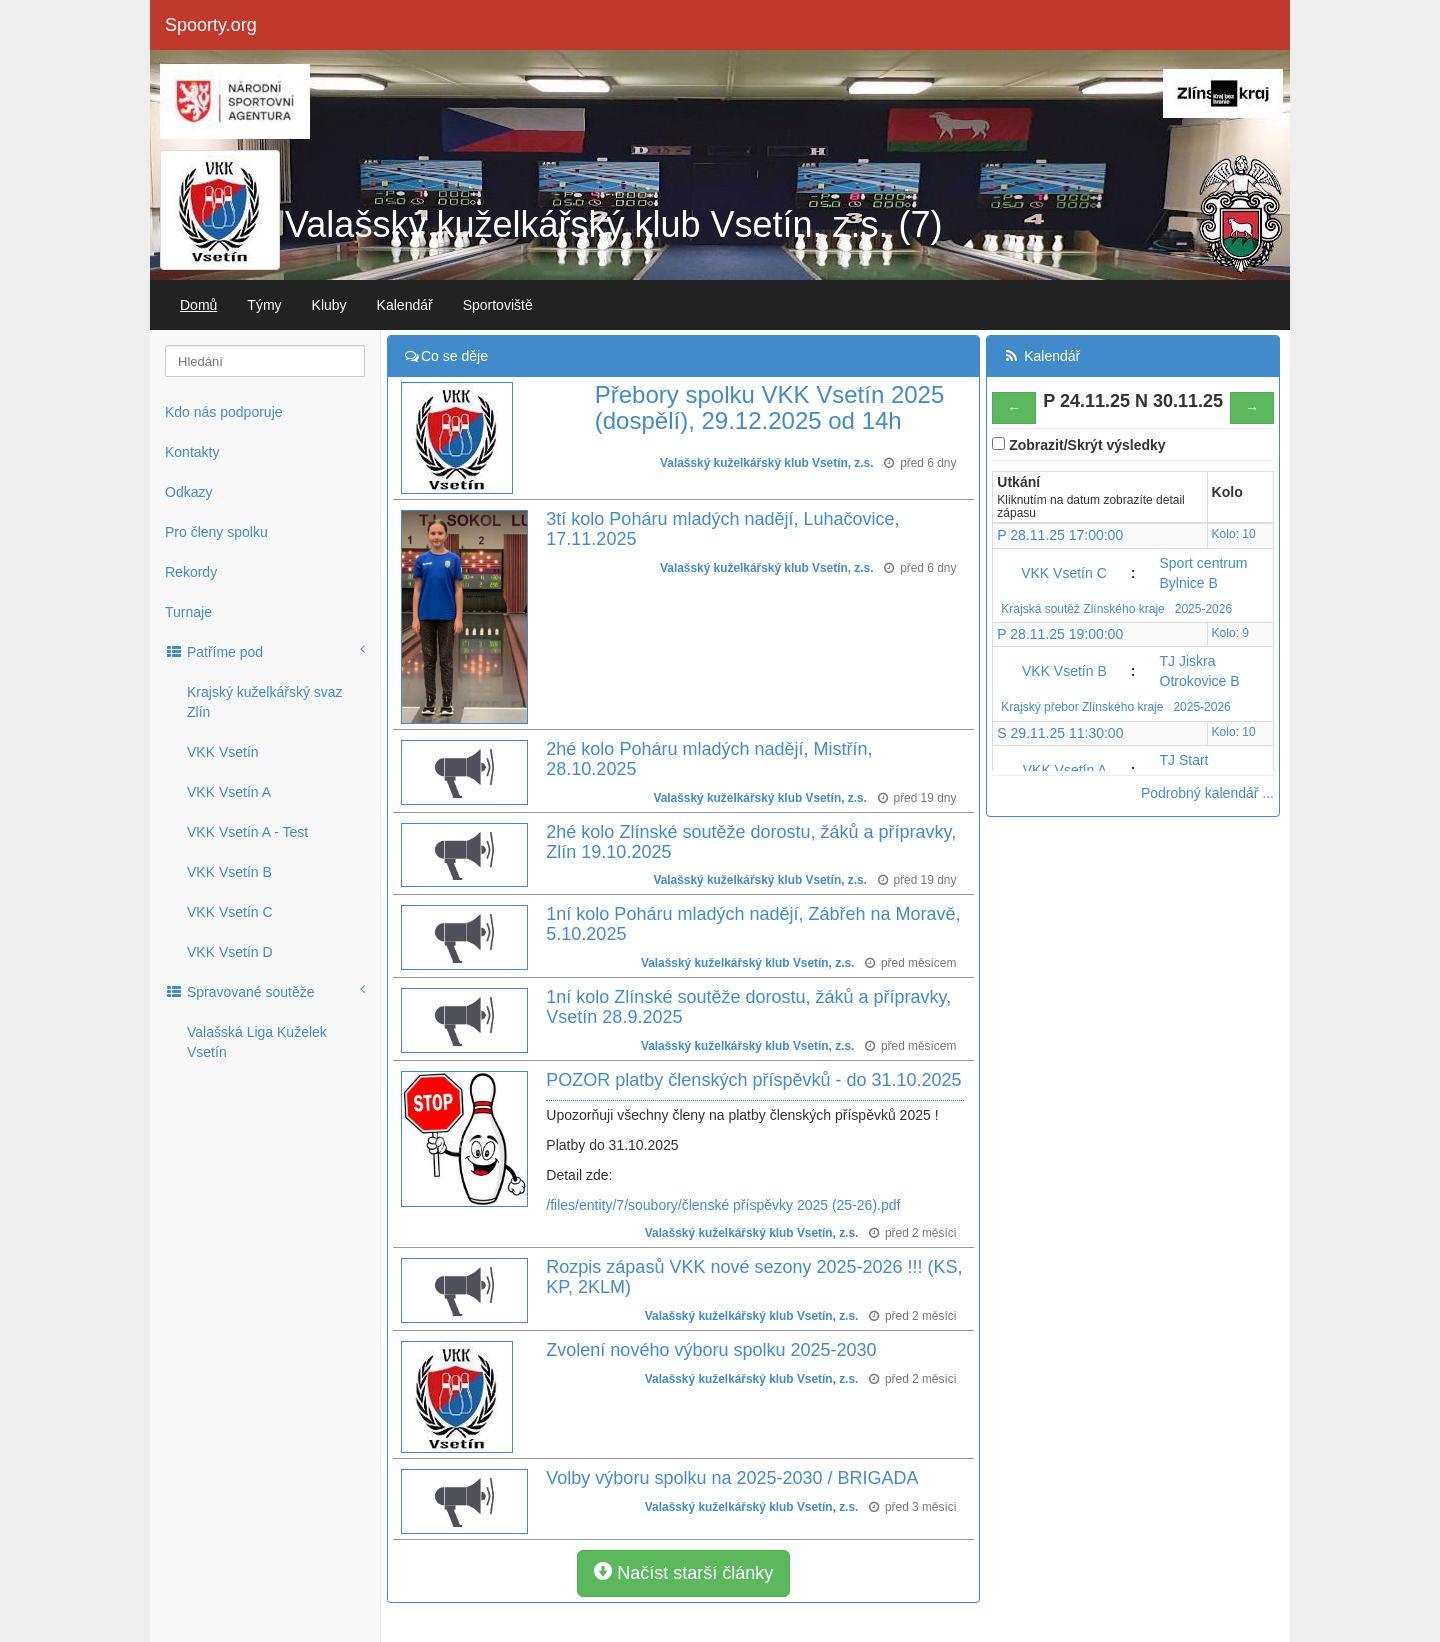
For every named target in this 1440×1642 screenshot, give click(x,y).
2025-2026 (1203, 609)
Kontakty (192, 452)
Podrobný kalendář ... (1207, 793)
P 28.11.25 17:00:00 (1060, 535)
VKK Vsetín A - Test (247, 832)
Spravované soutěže (265, 991)
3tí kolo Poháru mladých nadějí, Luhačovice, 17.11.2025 (722, 529)
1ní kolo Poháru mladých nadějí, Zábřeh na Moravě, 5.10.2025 (753, 924)
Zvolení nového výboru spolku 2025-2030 (711, 1350)
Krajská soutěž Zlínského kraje (1084, 609)
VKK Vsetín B (229, 872)
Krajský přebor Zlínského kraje (1083, 707)
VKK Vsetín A (229, 792)
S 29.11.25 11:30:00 (1060, 733)
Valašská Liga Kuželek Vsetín (257, 1042)
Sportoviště (498, 305)
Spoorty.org (211, 25)
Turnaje (188, 612)
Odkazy (188, 492)
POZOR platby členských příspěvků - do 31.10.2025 (753, 1080)
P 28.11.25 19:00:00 (1060, 634)
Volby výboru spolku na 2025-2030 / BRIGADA (732, 1478)
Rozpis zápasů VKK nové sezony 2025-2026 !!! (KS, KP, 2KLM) (754, 1277)
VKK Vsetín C (230, 912)
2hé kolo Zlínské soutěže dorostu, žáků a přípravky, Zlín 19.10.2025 (751, 842)
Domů (198, 305)
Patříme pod (265, 651)
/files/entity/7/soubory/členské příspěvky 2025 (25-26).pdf (723, 1205)
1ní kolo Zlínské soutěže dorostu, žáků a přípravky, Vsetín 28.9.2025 (748, 1007)
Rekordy (191, 572)
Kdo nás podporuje (224, 412)
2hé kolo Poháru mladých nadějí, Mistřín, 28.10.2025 (709, 759)
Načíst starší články (683, 1572)
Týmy (264, 305)
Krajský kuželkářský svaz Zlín (265, 702)
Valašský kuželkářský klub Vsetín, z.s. (767, 463)
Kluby (329, 305)
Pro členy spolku (216, 532)
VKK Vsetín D (230, 952)
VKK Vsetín (223, 752)
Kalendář (405, 305)
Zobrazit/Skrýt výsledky (1087, 445)
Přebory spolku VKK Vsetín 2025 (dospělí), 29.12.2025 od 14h (770, 407)
